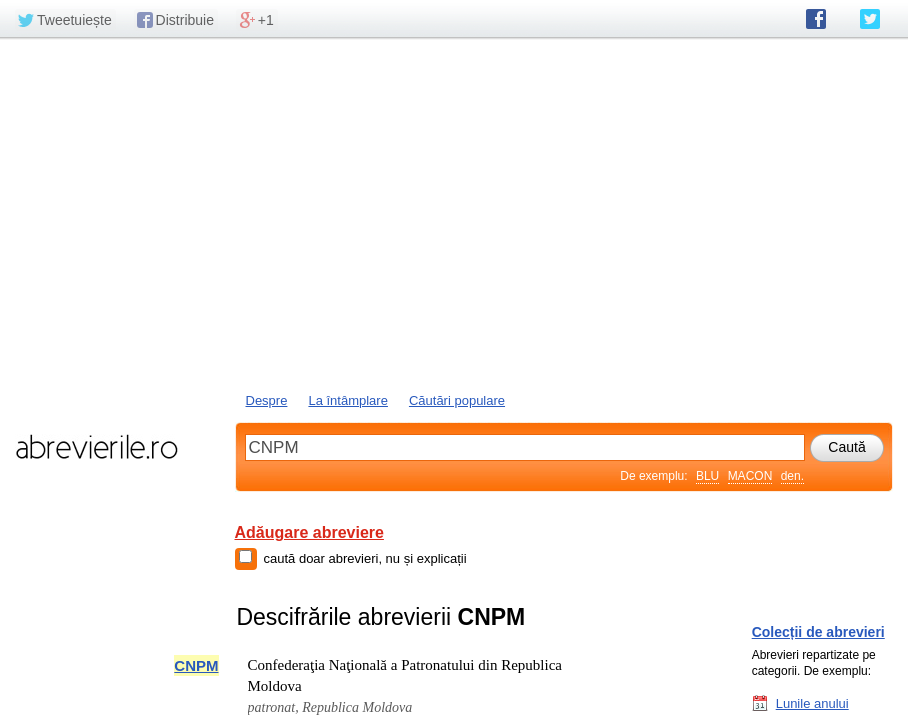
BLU (707, 476)
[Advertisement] (454, 213)
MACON (750, 476)
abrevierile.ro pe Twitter (870, 19)
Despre (267, 400)
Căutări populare (457, 400)
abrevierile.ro (96, 447)
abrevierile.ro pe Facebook (816, 19)
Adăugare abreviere (309, 532)
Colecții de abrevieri (818, 632)
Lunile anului (812, 703)
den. (792, 476)
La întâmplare (348, 400)
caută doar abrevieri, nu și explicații (365, 558)
